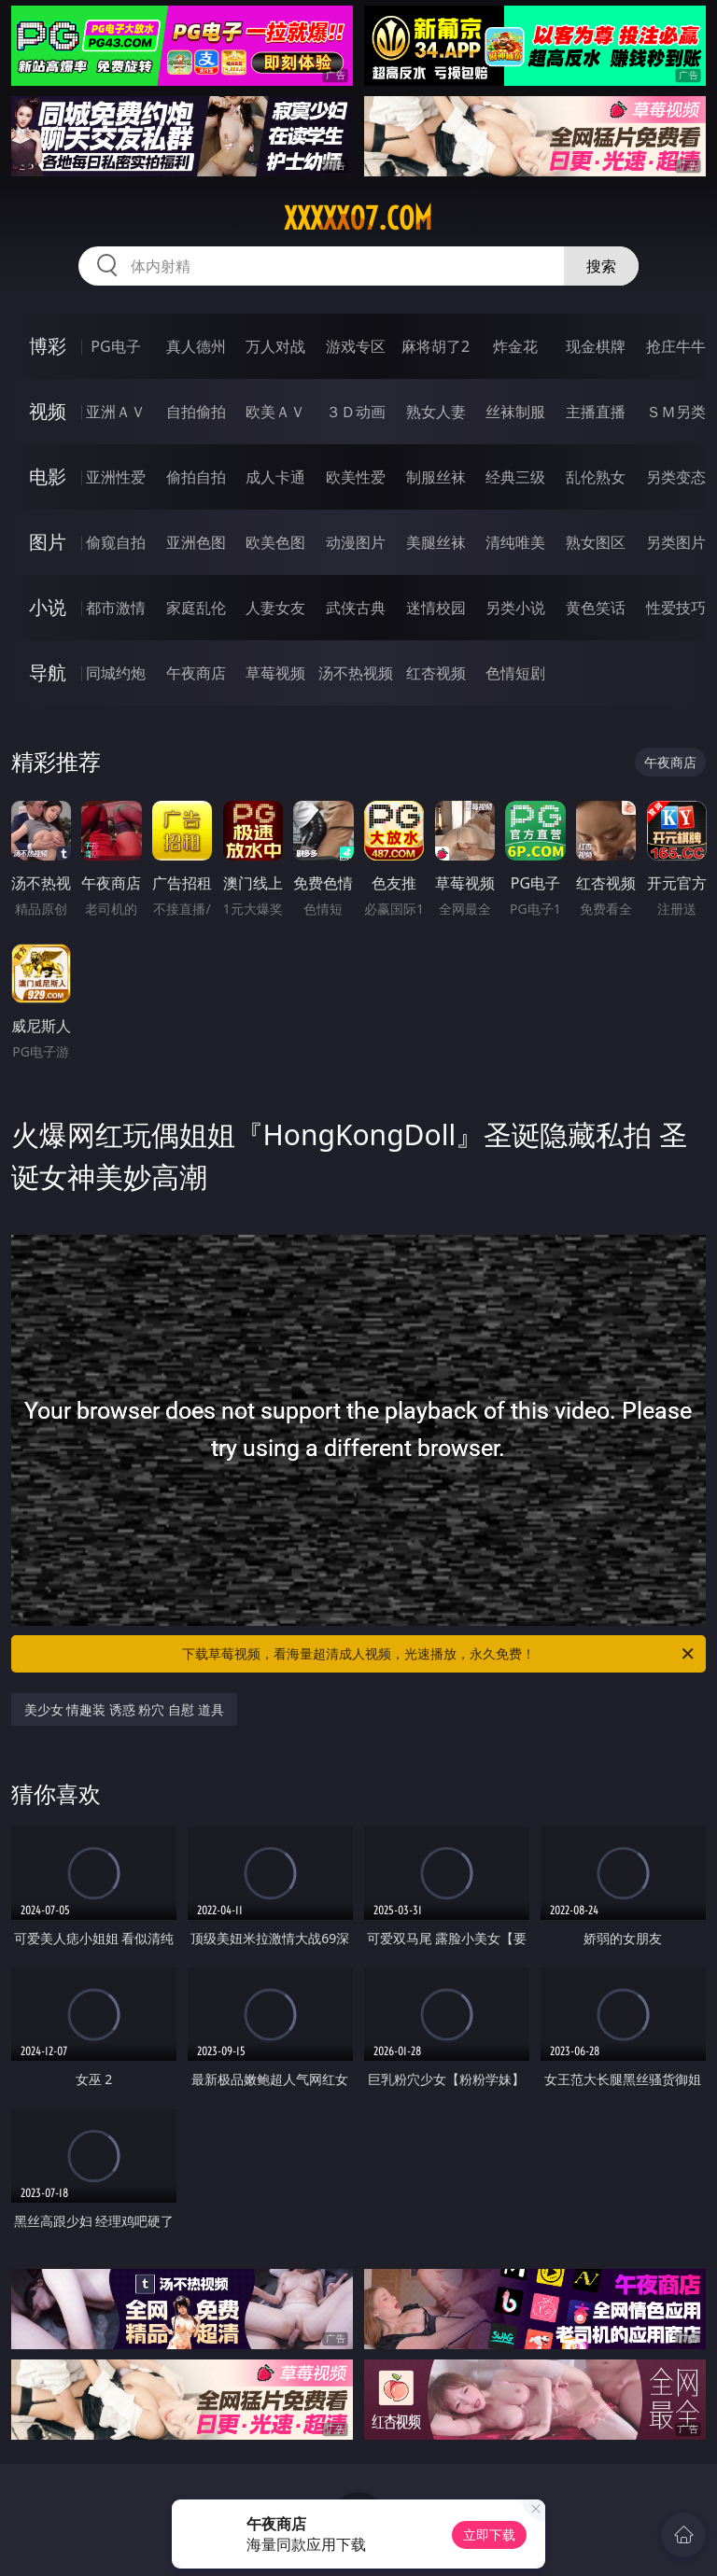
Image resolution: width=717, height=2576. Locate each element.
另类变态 (676, 477)
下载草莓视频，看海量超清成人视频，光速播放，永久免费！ (439, 1654)
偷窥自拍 (116, 542)
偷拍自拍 (196, 477)
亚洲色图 (196, 542)
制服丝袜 (436, 477)
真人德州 (196, 346)
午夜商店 (196, 673)
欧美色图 (275, 542)
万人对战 (275, 346)
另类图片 (676, 542)
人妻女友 (275, 607)
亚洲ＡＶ (116, 411)
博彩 (47, 345)
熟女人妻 (436, 411)
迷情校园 (436, 607)
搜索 (601, 266)
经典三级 (515, 477)
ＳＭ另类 (676, 411)
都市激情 (116, 607)
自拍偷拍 (196, 411)
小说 (47, 607)
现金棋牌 (596, 346)
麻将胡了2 (435, 346)
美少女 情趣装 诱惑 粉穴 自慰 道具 (124, 1709)
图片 (47, 541)
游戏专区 (356, 346)
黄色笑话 (596, 607)
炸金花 (515, 346)
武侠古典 (356, 607)
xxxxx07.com (358, 218)
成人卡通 (275, 477)
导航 (47, 672)
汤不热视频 (355, 673)
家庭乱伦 (196, 607)
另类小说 (515, 607)
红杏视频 (436, 673)
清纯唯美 (515, 542)
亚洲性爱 (116, 477)
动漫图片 (356, 542)
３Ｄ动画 (356, 411)
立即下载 (489, 2534)
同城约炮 (116, 673)
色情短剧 (515, 673)
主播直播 (596, 411)
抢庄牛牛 (676, 346)
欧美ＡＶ (275, 411)
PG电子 (115, 346)
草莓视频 (275, 673)
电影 (47, 476)
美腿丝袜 (436, 542)
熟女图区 (596, 542)
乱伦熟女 (596, 477)
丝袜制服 (515, 411)
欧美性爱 (356, 477)
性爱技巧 (676, 607)
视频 (47, 411)
